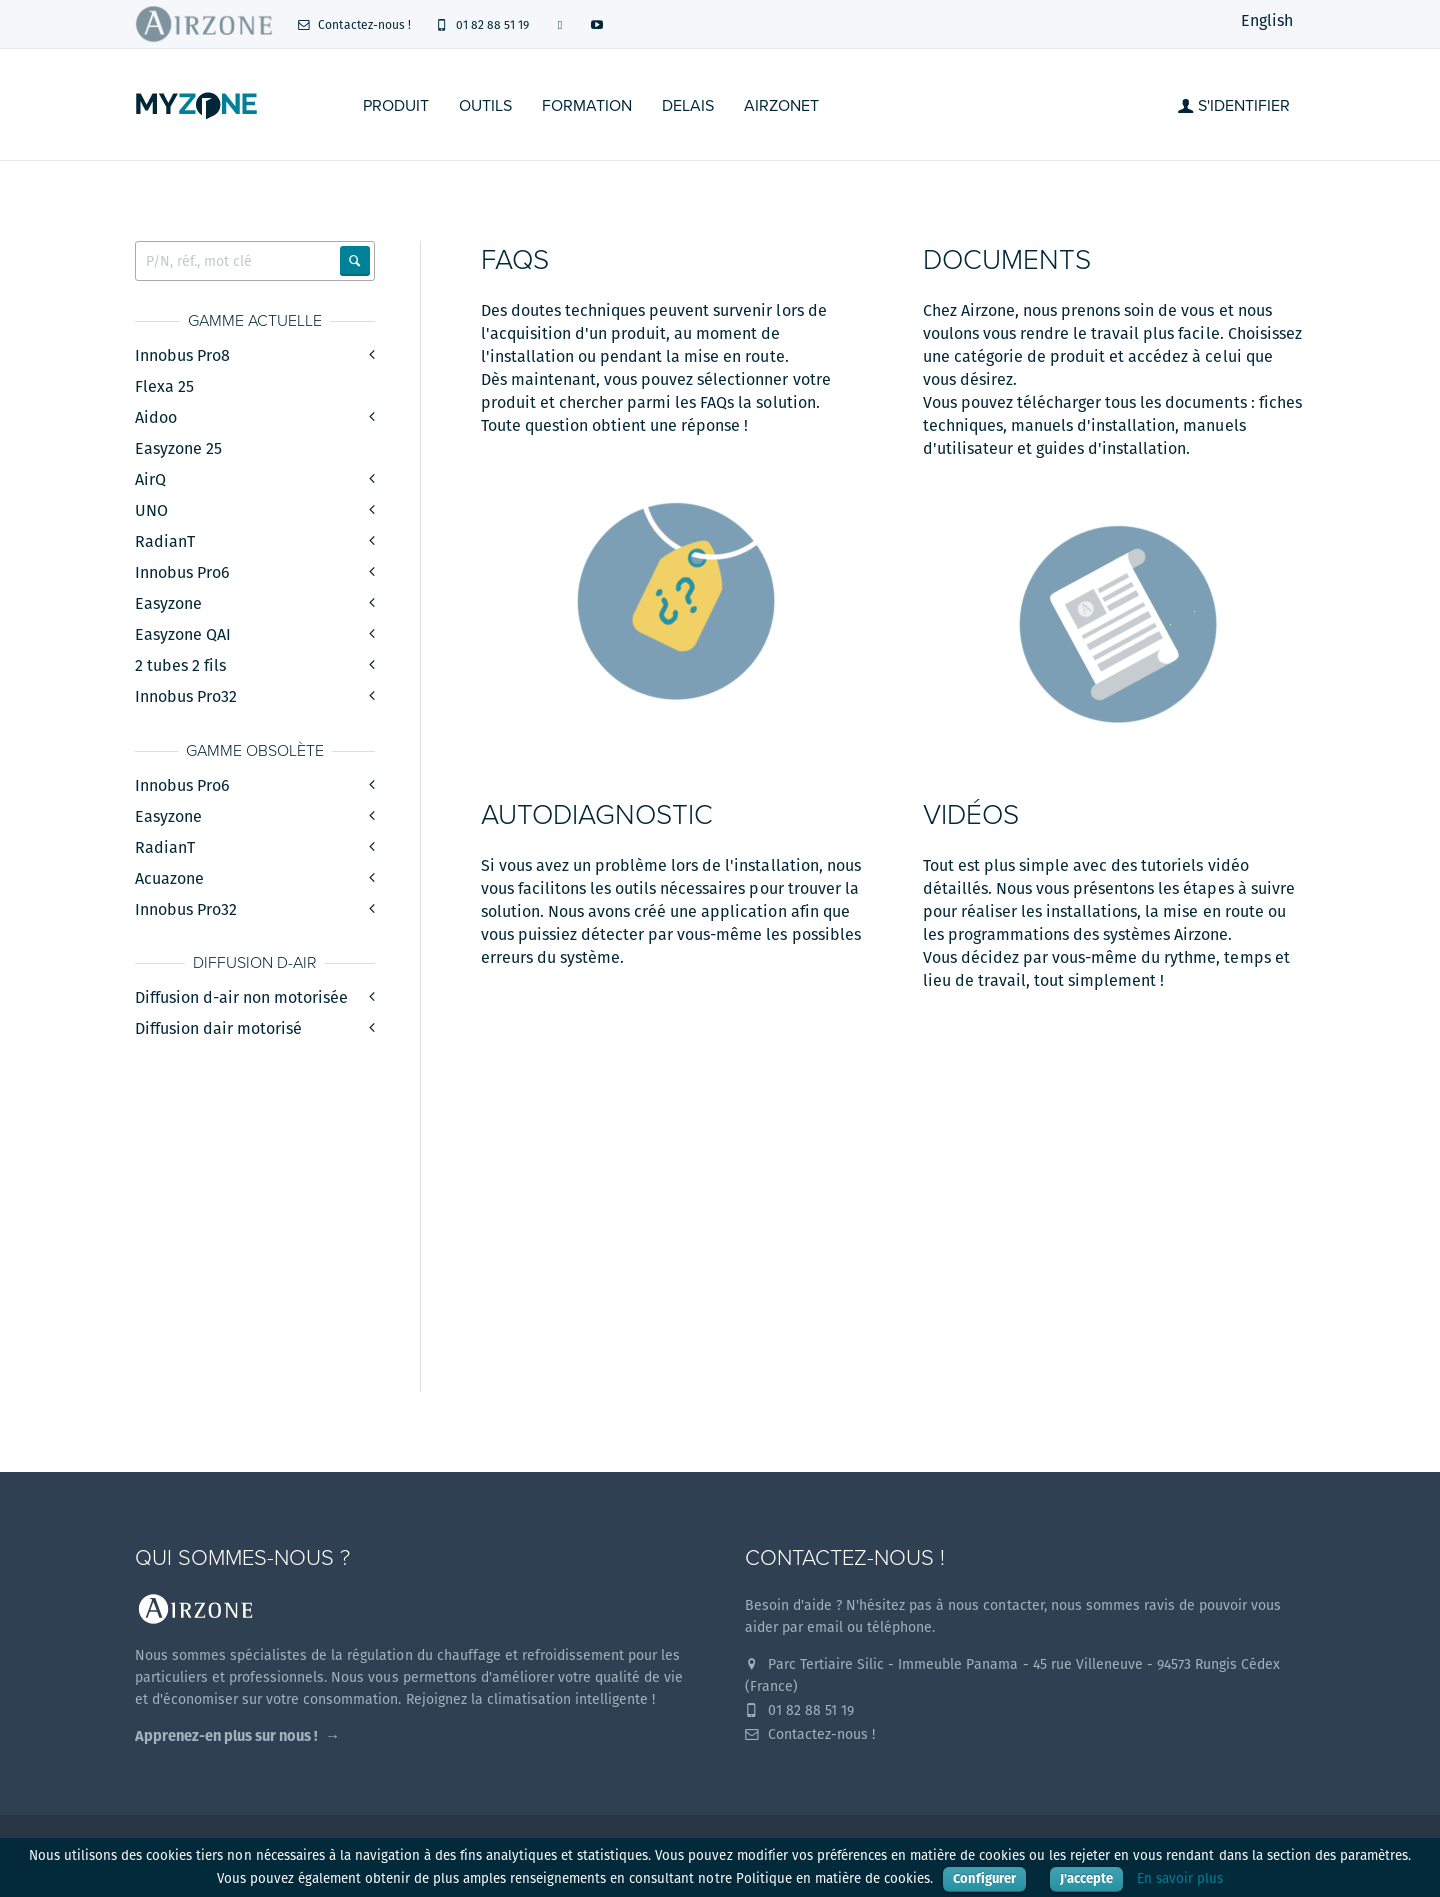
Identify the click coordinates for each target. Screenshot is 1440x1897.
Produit (396, 106)
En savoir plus (1180, 1878)
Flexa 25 (164, 386)
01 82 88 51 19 (482, 24)
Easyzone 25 (178, 448)
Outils (485, 106)
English (1267, 20)
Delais (688, 106)
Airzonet (781, 106)
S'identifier (1234, 106)
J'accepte (1086, 1878)
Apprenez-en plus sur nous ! (226, 1735)
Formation (587, 106)
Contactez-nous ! (354, 24)
